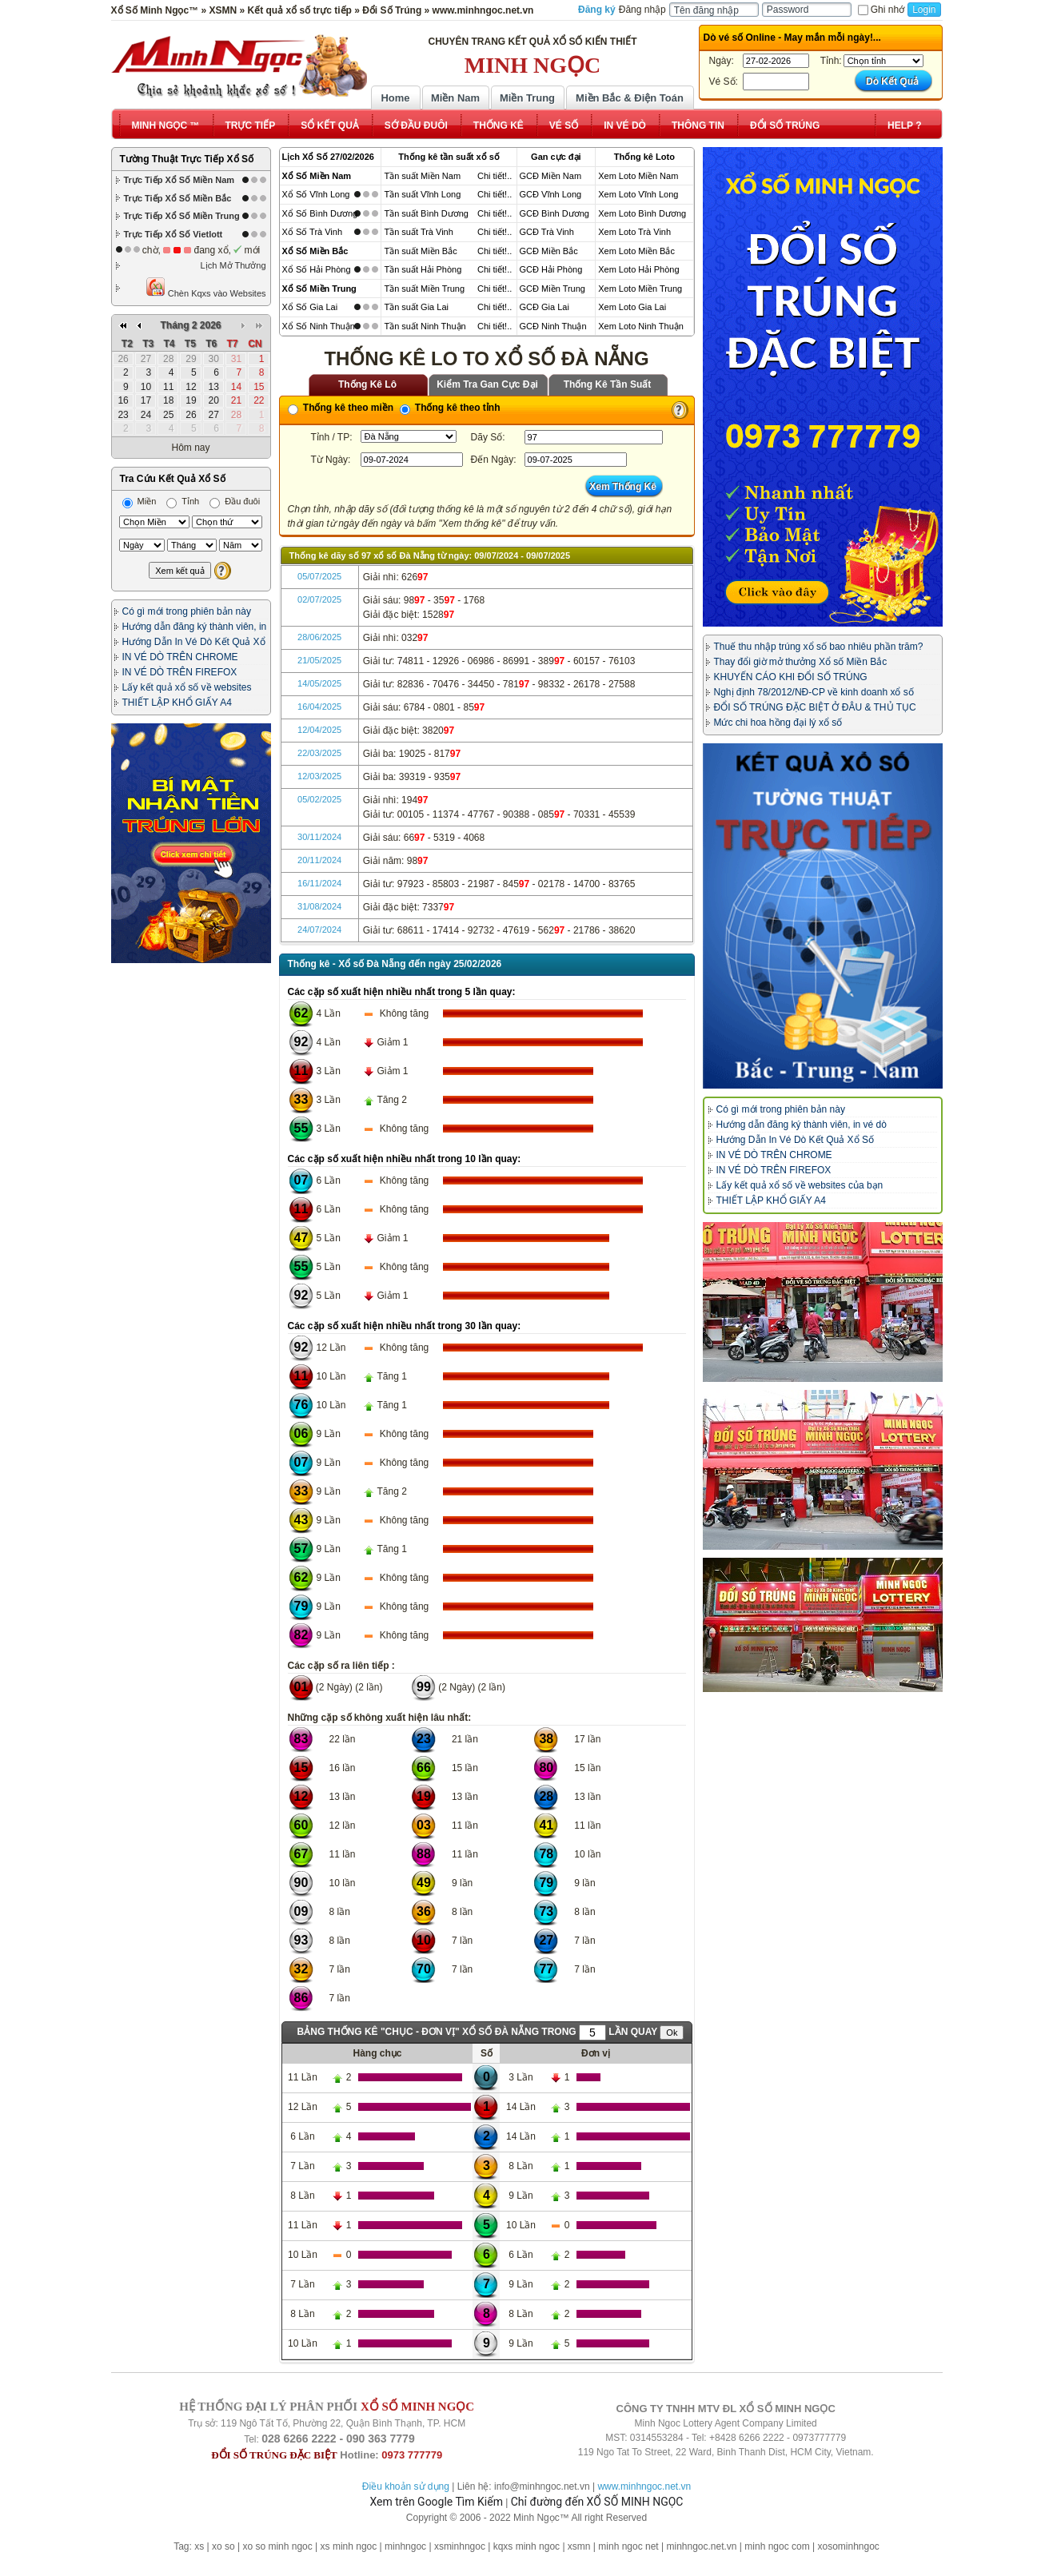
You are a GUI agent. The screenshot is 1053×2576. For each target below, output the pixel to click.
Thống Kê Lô (367, 384)
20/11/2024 (319, 860)
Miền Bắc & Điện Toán (630, 98)
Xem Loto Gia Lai (632, 307)
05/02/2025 (319, 799)
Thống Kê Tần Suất (608, 384)
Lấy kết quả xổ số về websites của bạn (799, 1185)
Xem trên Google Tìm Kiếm (436, 2501)
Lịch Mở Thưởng (233, 265)
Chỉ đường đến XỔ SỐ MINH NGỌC (597, 2501)
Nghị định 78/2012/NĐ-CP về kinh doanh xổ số (814, 692)
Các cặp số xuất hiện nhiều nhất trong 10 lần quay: (404, 1159)
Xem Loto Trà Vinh (634, 232)
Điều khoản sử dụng (405, 2486)
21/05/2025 (319, 660)
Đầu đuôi (234, 501)
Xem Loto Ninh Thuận (641, 326)
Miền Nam (455, 98)
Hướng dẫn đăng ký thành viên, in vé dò (801, 1124)
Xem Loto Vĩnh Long (638, 194)
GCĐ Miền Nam (551, 176)
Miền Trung (527, 98)
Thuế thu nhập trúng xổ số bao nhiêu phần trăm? (818, 646)
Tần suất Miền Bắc (420, 251)
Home (395, 98)
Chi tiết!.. (494, 176)
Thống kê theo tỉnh (450, 407)
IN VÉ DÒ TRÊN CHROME (180, 657)
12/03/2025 (319, 776)
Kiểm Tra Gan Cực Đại (487, 384)
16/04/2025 (319, 706)
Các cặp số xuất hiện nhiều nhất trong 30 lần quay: (404, 1326)
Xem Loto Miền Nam (638, 176)
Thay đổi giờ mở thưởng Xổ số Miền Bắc (800, 661)
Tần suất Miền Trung (424, 288)
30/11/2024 (319, 837)
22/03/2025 (319, 753)
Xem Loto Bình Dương (642, 213)
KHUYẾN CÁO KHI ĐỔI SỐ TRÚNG (791, 677)
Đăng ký (597, 9)
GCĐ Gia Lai (544, 307)
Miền (139, 501)
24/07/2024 (319, 929)
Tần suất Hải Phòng (422, 269)
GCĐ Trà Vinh (547, 232)
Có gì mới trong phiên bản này (186, 611)
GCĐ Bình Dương (554, 213)
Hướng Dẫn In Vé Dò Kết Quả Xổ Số (795, 1139)
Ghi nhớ (881, 9)
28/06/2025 (319, 637)
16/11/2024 (319, 883)
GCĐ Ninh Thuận (553, 326)
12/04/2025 (319, 730)
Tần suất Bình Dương (426, 213)
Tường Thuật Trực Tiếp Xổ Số (186, 159)
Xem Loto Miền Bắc (636, 251)
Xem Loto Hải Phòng (638, 269)
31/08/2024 (319, 906)
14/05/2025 (319, 683)
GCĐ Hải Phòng (551, 269)
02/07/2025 (319, 599)
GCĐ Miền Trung (552, 288)
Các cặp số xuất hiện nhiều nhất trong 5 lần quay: (402, 991)
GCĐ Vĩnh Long (551, 194)
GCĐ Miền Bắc (549, 251)
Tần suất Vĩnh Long (422, 194)
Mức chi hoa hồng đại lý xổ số (778, 722)
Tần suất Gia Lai (416, 307)
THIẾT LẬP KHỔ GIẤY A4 (177, 702)
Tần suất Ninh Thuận (424, 326)
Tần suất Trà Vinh (418, 232)
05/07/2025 (319, 576)
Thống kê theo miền (341, 407)
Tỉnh (182, 501)
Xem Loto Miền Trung (640, 288)
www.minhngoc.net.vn (644, 2486)
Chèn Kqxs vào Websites (206, 287)
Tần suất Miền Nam (422, 176)
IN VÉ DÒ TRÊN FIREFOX (179, 672)
